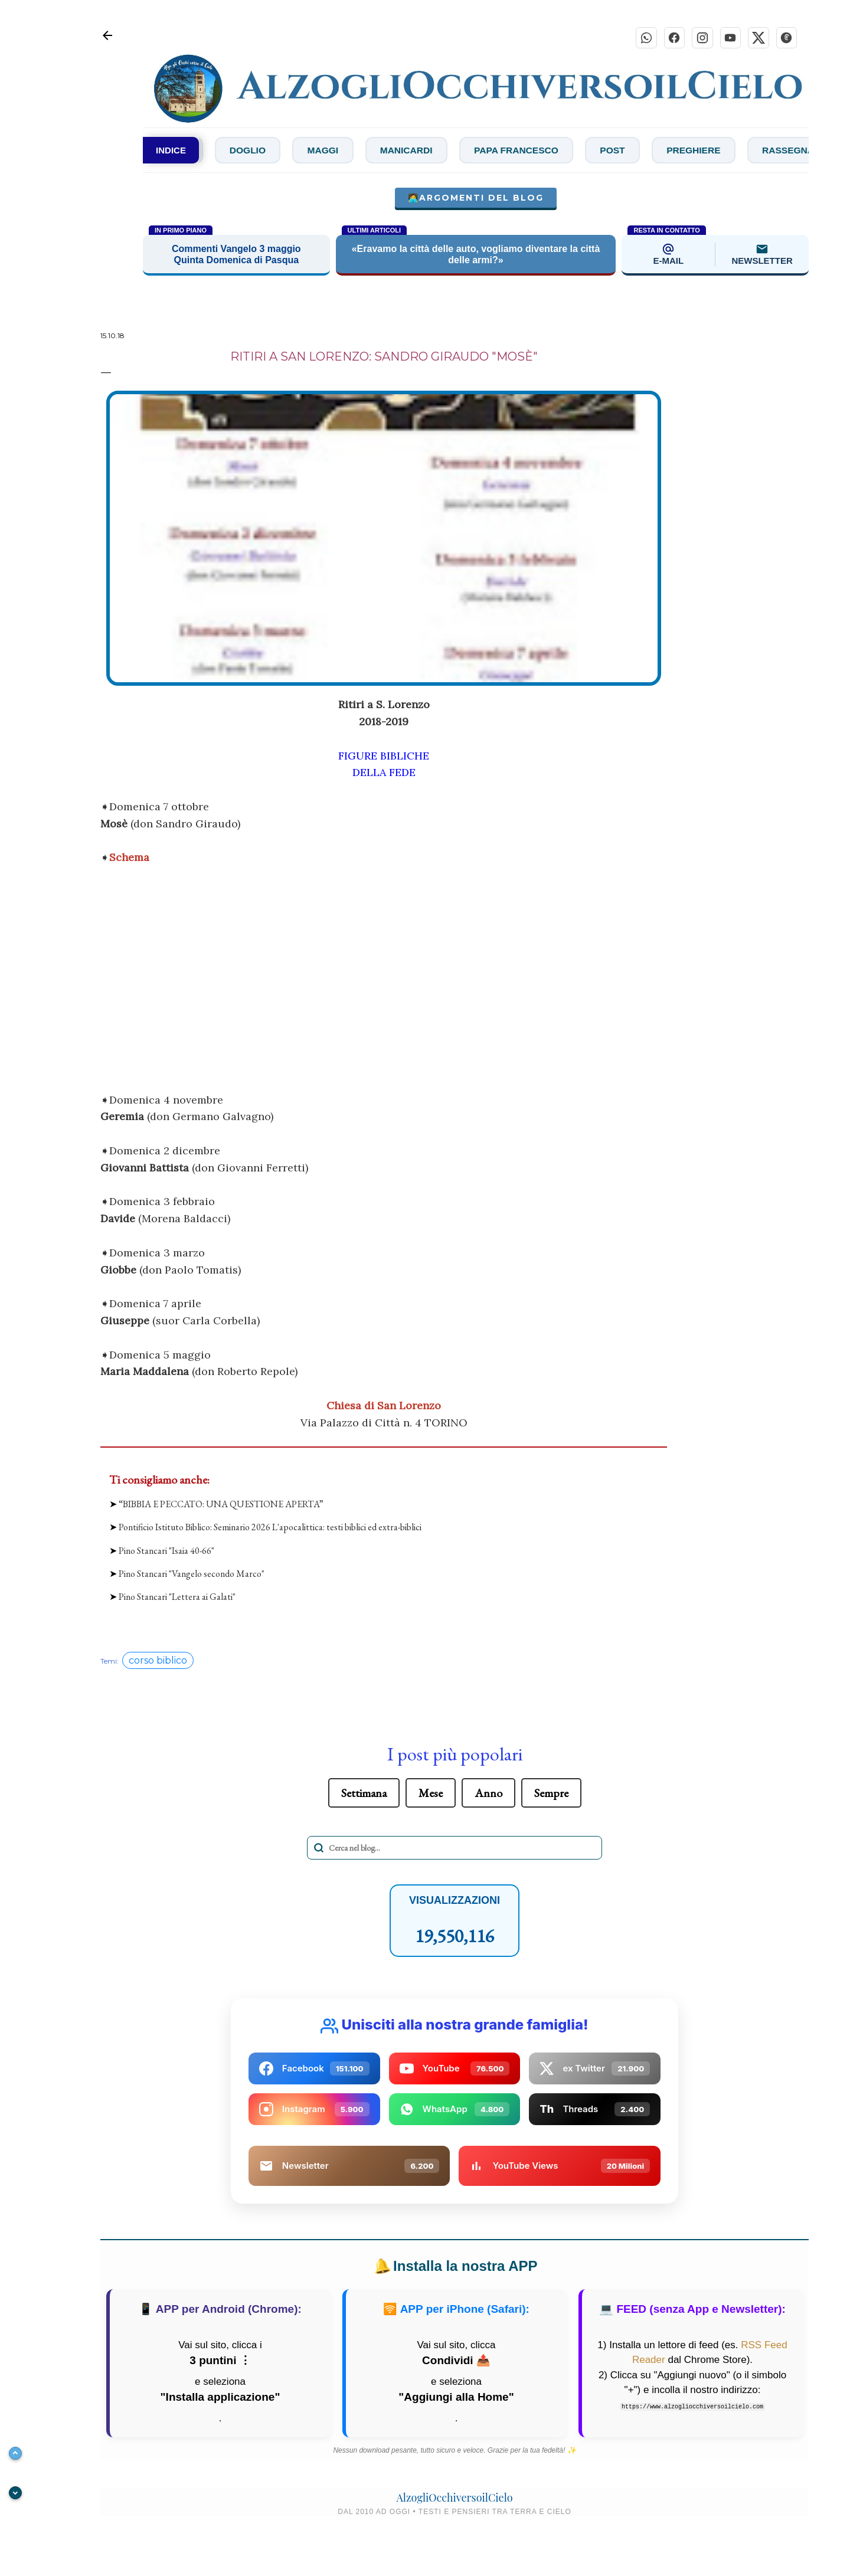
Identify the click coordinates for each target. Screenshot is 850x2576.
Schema (129, 858)
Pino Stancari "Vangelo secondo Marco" (191, 1574)
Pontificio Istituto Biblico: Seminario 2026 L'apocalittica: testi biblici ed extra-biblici (270, 1528)
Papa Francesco (584, 151)
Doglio (305, 151)
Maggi (384, 151)
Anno (488, 1794)
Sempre (551, 1794)
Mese (431, 1794)
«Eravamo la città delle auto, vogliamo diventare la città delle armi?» (476, 255)
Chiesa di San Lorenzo (383, 1406)
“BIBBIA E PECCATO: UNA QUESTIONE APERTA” (221, 1505)
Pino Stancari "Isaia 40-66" (166, 1551)
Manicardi (470, 151)
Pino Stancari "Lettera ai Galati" (177, 1597)
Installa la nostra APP (454, 2266)
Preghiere (769, 151)
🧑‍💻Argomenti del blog (476, 199)
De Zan (226, 151)
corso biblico (158, 1661)
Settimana (364, 1794)
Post (685, 151)
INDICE (171, 151)
